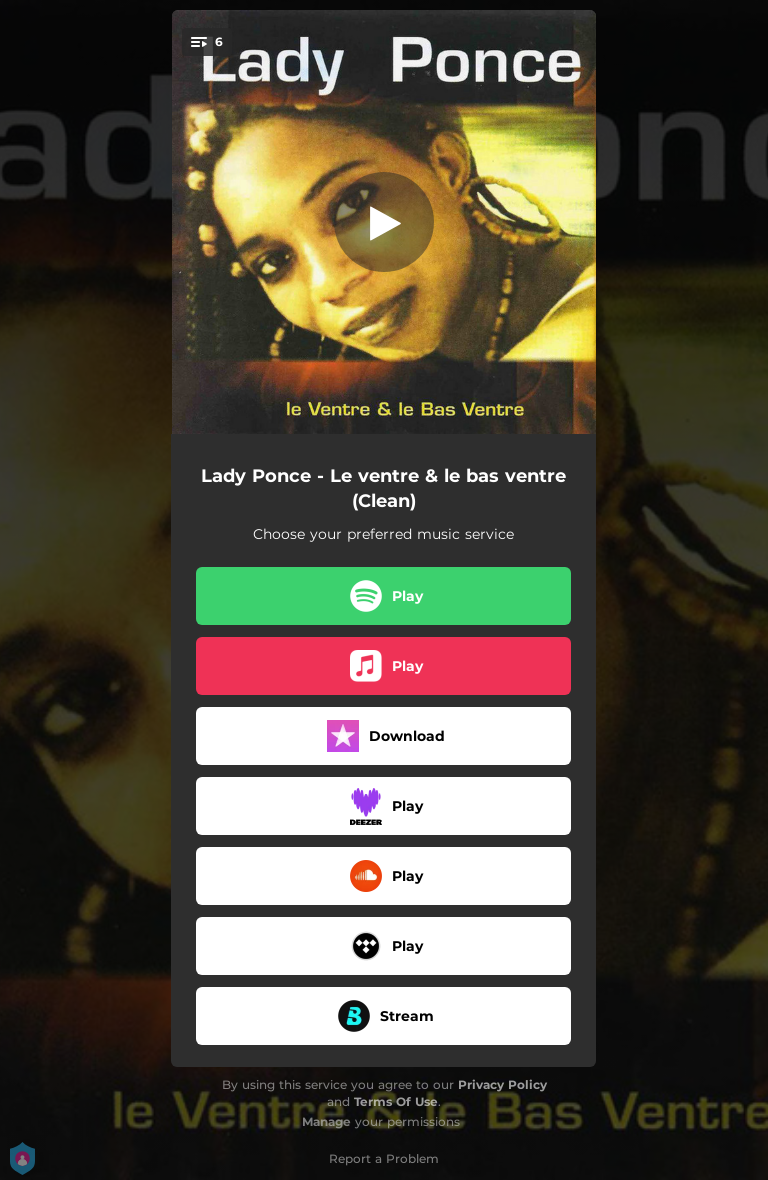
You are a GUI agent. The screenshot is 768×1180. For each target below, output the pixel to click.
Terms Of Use (396, 1101)
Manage (326, 1121)
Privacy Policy (502, 1084)
